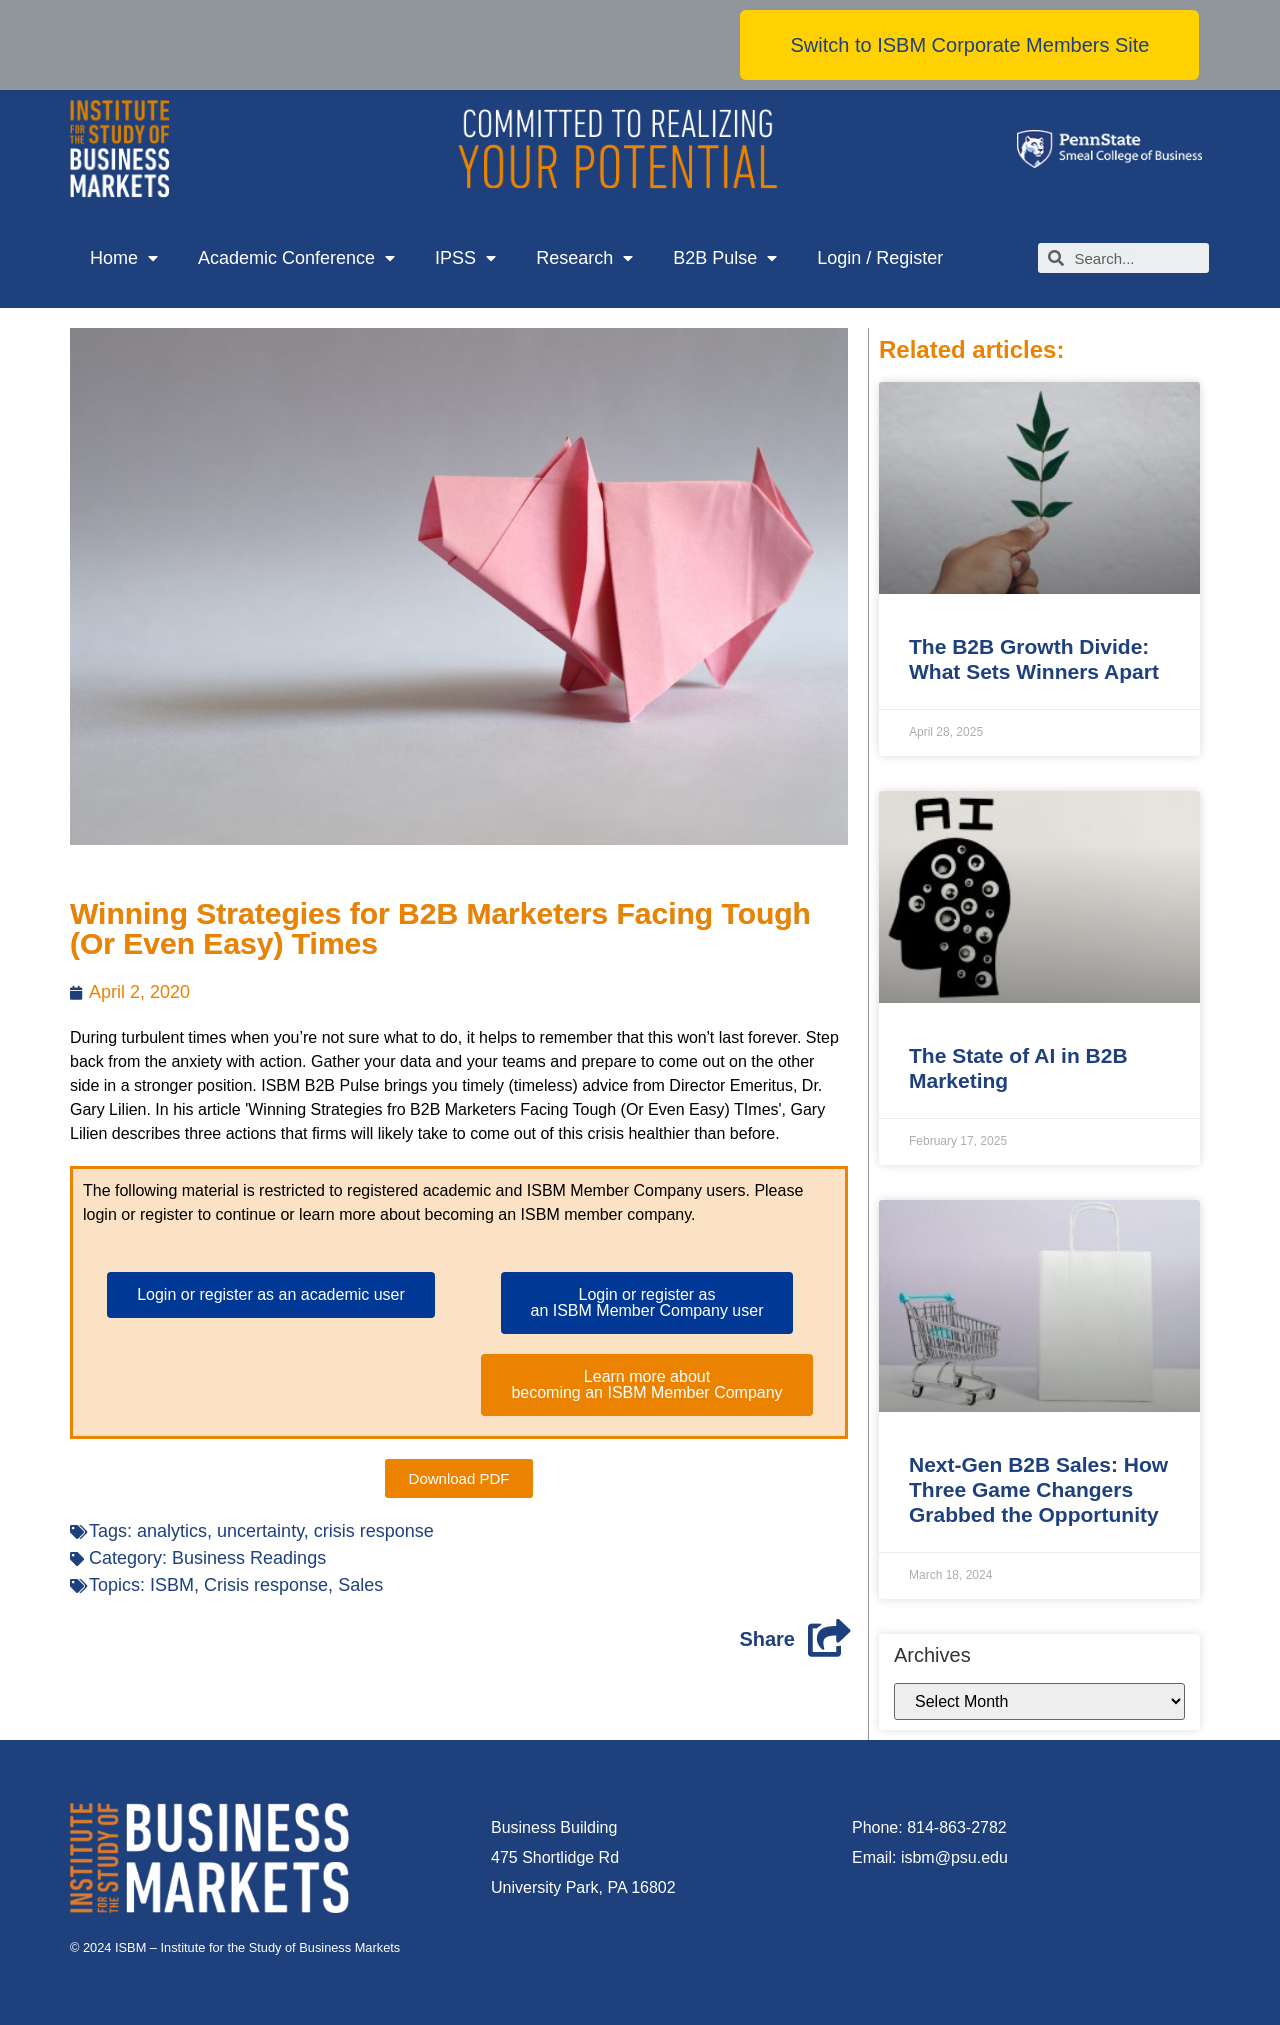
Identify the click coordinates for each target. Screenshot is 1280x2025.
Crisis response (266, 1585)
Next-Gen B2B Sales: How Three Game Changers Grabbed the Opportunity (1038, 1489)
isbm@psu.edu (954, 1857)
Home (124, 258)
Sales (360, 1585)
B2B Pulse (725, 258)
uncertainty (260, 1531)
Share (767, 1639)
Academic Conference (296, 258)
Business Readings (249, 1558)
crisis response (374, 1531)
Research (584, 258)
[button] (969, 45)
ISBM (172, 1585)
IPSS (465, 258)
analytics (172, 1531)
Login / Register (880, 258)
